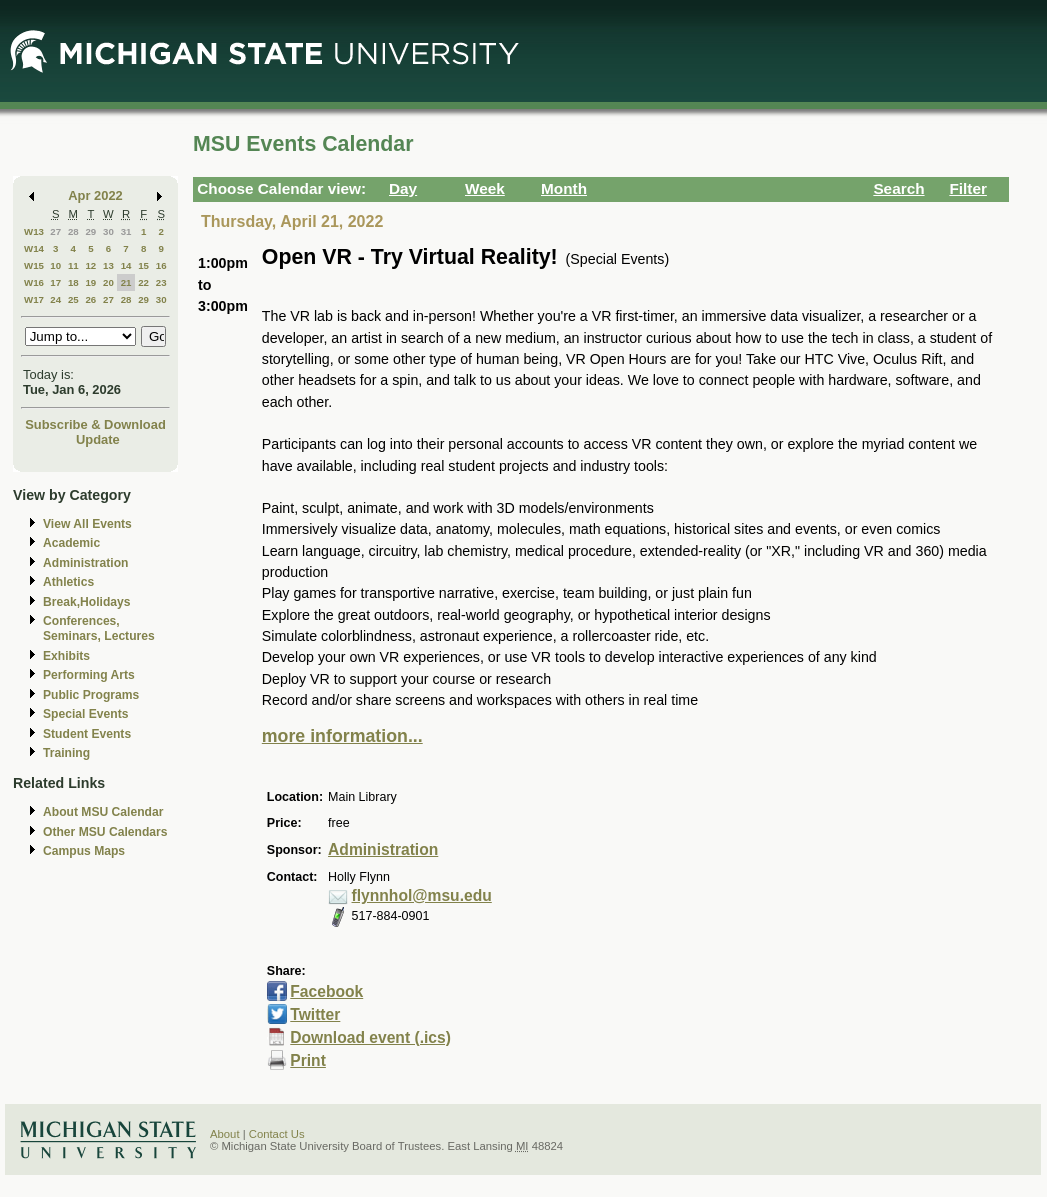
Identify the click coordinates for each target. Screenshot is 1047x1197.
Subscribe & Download (95, 424)
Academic (71, 543)
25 (73, 299)
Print (308, 1060)
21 (126, 282)
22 (143, 282)
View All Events (87, 524)
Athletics (68, 582)
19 (90, 282)
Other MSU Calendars (105, 832)
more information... (342, 736)
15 (143, 265)
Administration (85, 563)
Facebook (326, 991)
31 (126, 231)
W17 (34, 299)
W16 (34, 282)
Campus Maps (84, 851)
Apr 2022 (95, 195)
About (225, 1134)
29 (90, 231)
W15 (34, 265)
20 (108, 282)
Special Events (85, 714)
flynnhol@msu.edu (422, 895)
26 (90, 299)
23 (161, 282)
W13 (34, 231)
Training (66, 753)
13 (108, 265)
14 (126, 265)
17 (55, 282)
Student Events (87, 734)
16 (161, 265)
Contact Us (277, 1134)
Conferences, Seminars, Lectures (99, 628)
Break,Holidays (87, 602)
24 (55, 299)
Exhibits (66, 656)
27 (55, 231)
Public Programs (91, 695)
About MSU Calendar (103, 812)
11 (73, 265)
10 (55, 265)
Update (98, 439)
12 (90, 265)
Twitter (315, 1014)
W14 (34, 248)
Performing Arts (89, 675)
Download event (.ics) (370, 1037)
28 (73, 231)
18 (73, 282)
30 (108, 231)
